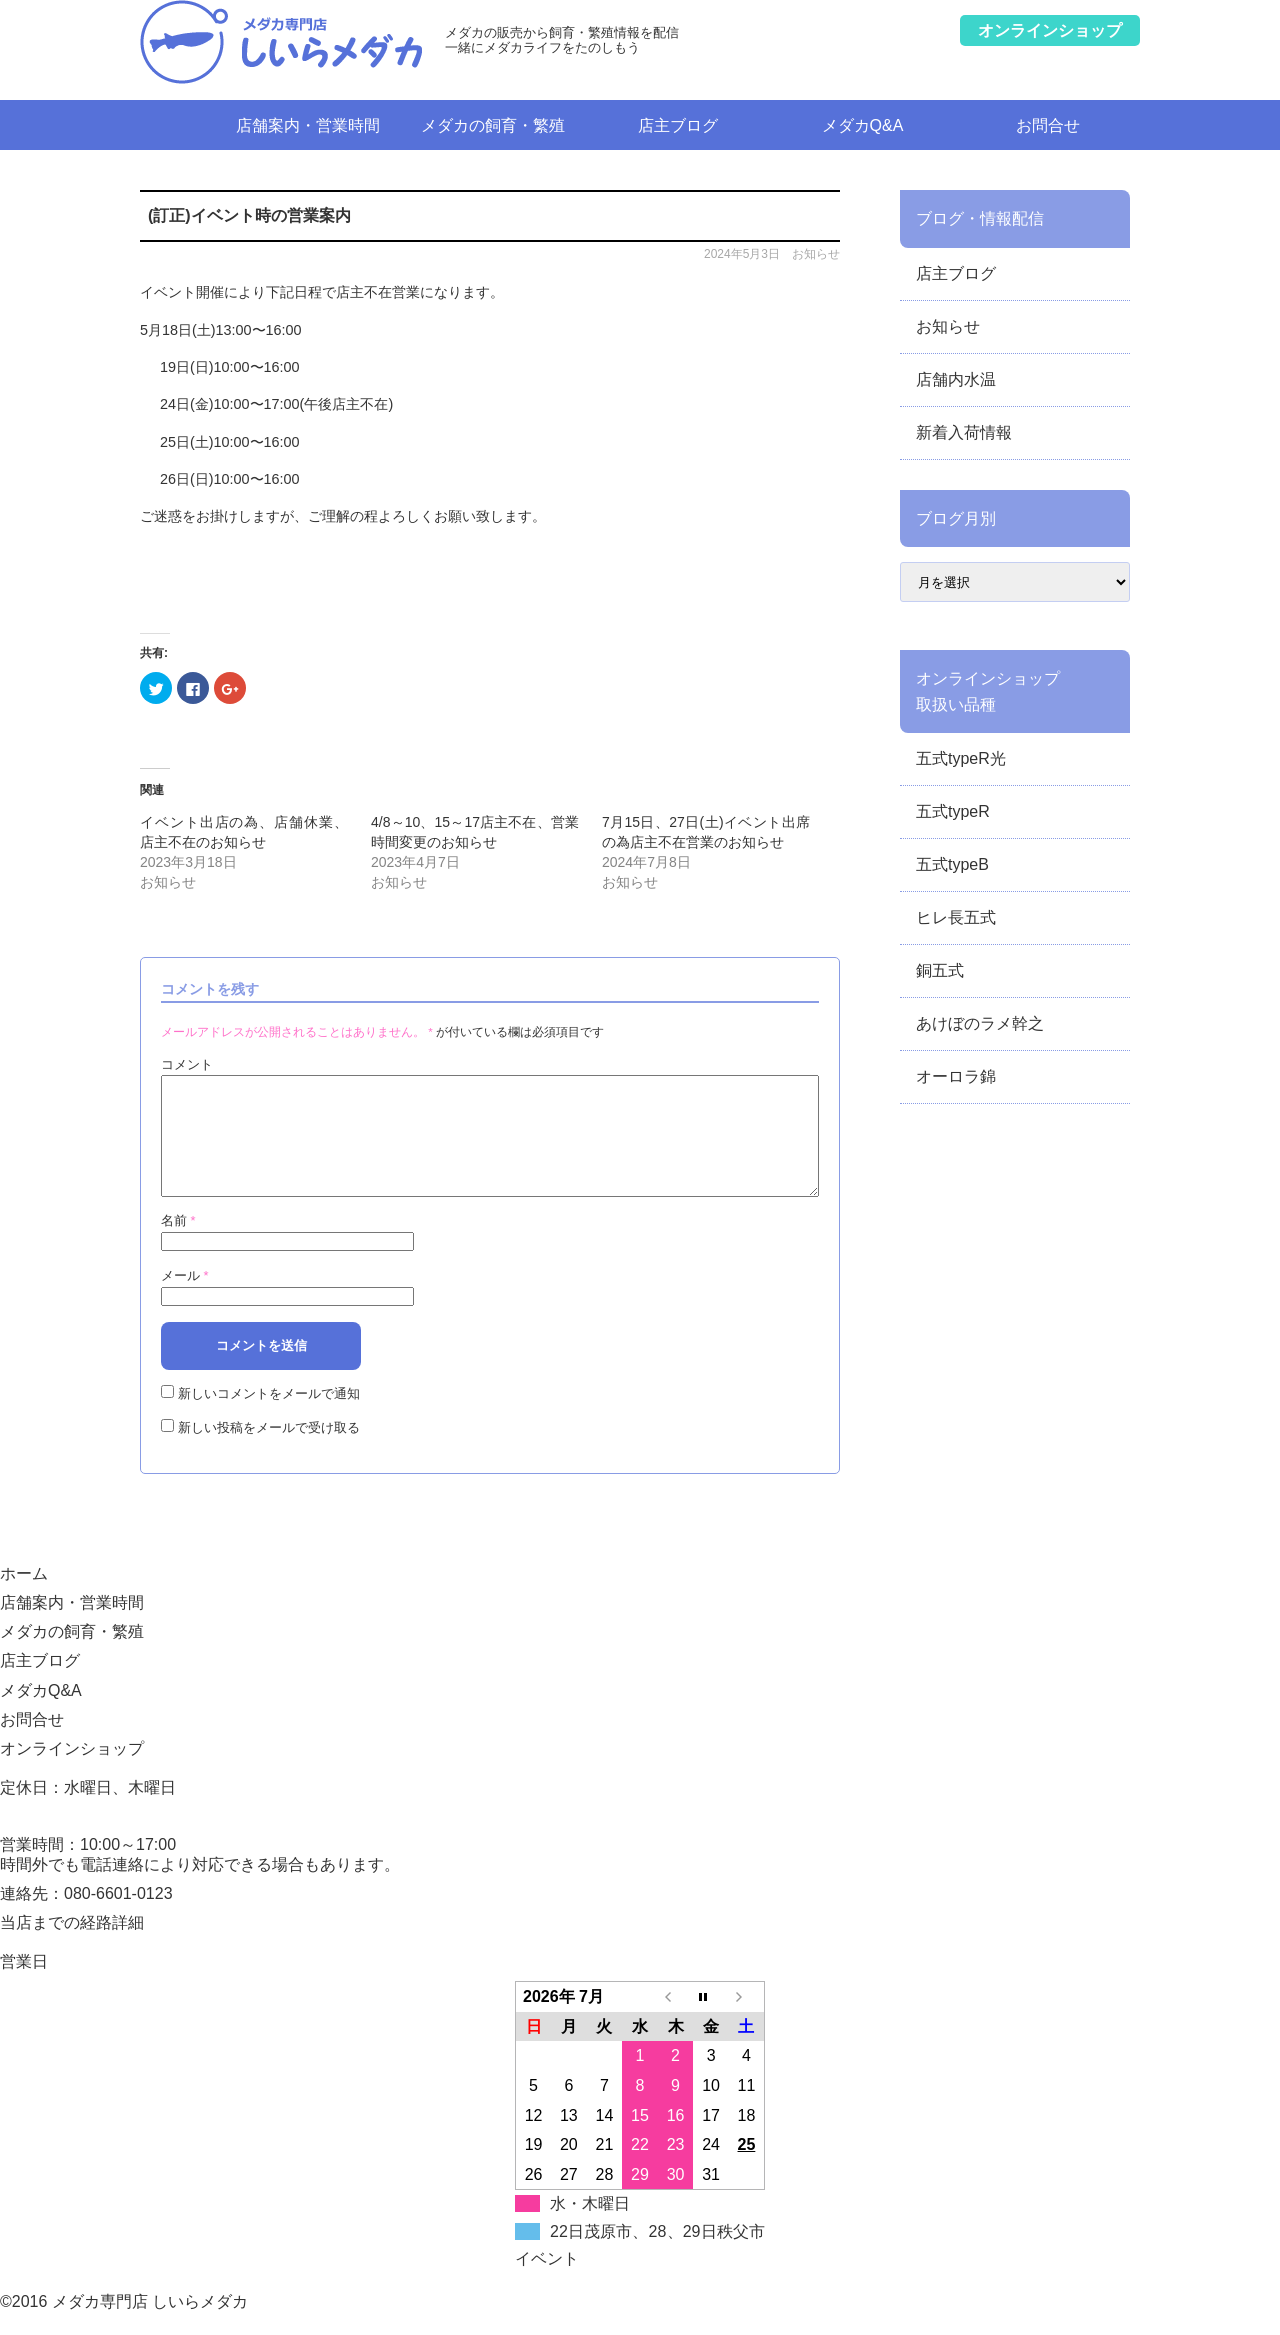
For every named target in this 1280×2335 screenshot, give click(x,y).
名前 (178, 1244)
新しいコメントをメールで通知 (269, 1417)
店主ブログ (678, 125)
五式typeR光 (961, 758)
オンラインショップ (72, 1772)
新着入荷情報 (964, 432)
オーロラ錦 (956, 1076)
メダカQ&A (863, 125)
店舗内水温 (956, 379)
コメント (187, 1064)
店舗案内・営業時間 (308, 125)
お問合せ (1048, 125)
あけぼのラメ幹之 (980, 1023)
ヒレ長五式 (956, 917)
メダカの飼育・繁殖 (493, 125)
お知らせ (816, 254)
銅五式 (940, 970)
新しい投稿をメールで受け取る (269, 1451)
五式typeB (952, 864)
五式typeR (953, 811)
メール (185, 1299)
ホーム (177, 124)
